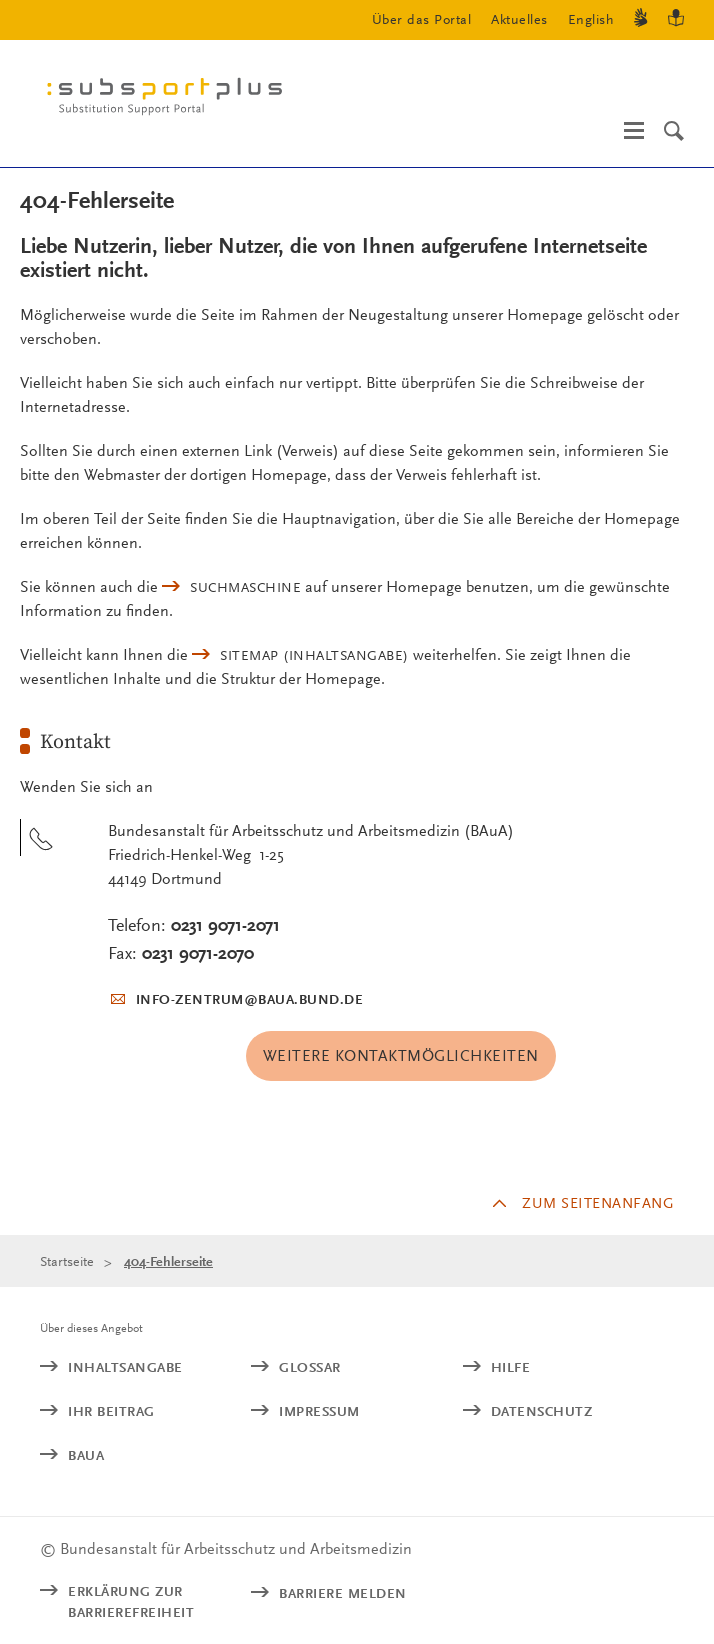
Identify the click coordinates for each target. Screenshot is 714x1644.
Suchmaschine (245, 587)
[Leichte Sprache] (676, 20)
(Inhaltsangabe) (314, 655)
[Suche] (674, 131)
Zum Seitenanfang (598, 1203)
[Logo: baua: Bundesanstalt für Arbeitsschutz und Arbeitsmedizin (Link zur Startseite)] (172, 100)
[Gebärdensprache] (641, 20)
